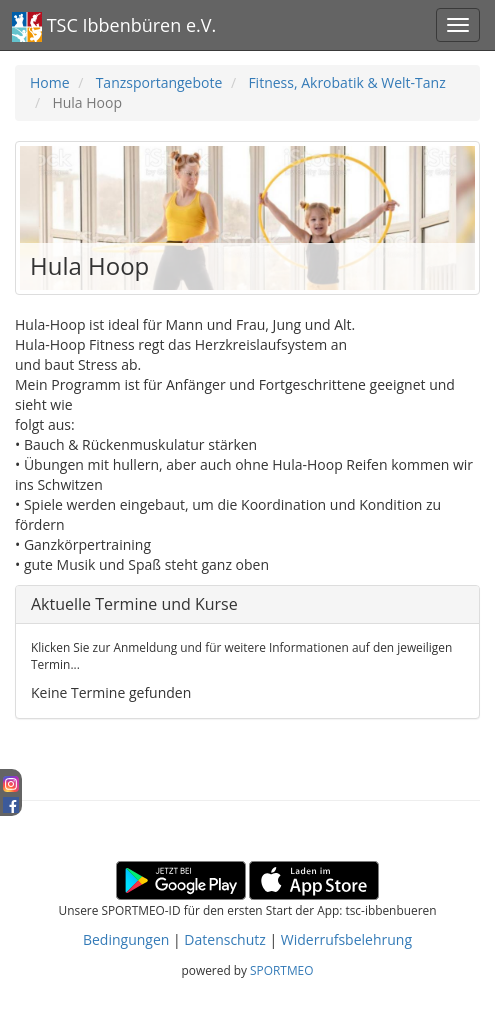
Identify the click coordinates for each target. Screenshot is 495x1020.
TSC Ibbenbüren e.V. (114, 27)
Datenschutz (224, 939)
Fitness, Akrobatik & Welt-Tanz (346, 82)
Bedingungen (126, 939)
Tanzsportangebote (159, 82)
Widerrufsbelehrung (346, 939)
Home (50, 82)
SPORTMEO (281, 970)
